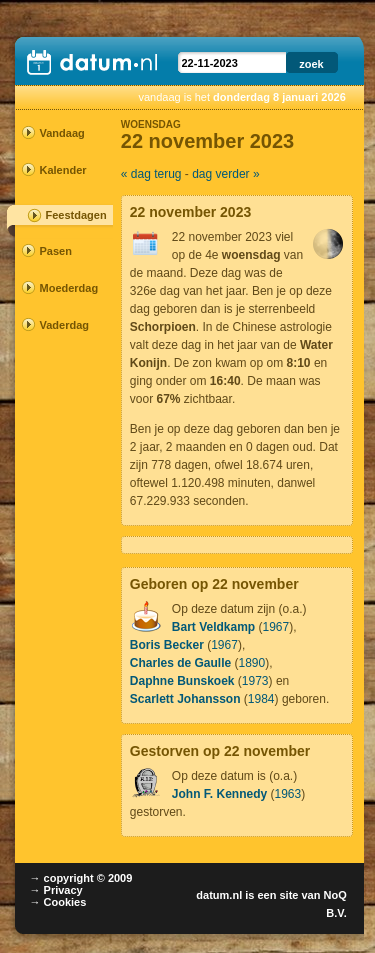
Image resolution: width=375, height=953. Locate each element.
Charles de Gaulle (180, 663)
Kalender (57, 170)
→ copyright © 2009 (81, 878)
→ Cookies (58, 902)
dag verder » (225, 174)
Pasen (56, 251)
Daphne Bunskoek (182, 681)
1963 (287, 794)
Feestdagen (76, 215)
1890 (252, 663)
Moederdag (57, 288)
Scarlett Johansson (185, 699)
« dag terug (151, 174)
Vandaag (57, 133)
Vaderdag (57, 325)
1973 (255, 681)
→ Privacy (56, 890)
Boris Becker (167, 645)
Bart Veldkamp (213, 627)
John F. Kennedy (219, 794)
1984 (261, 699)
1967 (276, 627)
